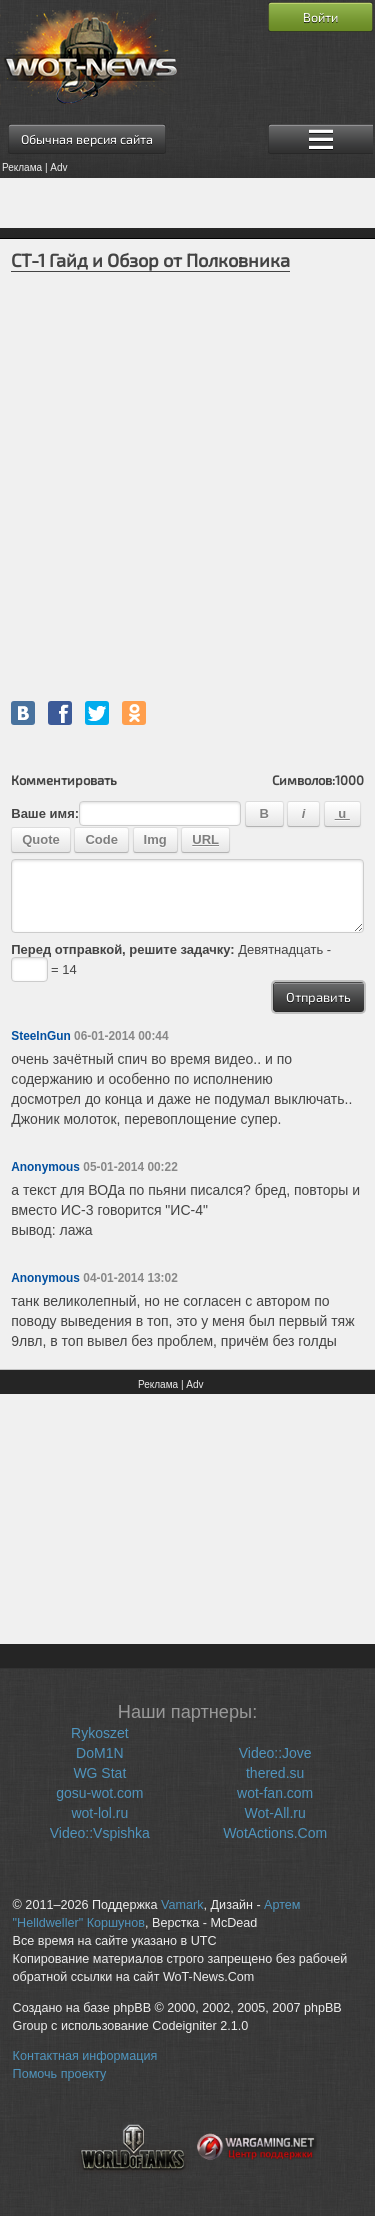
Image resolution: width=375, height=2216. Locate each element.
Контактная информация (85, 2056)
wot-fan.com (275, 1793)
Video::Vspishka (100, 1833)
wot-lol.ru (99, 1813)
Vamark (182, 1905)
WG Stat (99, 1773)
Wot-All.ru (275, 1813)
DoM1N (99, 1753)
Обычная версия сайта (87, 139)
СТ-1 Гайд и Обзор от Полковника (150, 260)
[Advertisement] (187, 203)
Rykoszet (100, 1733)
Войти (320, 17)
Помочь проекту (60, 2074)
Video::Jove (275, 1753)
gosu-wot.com (99, 1793)
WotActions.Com (275, 1833)
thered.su (275, 1773)
